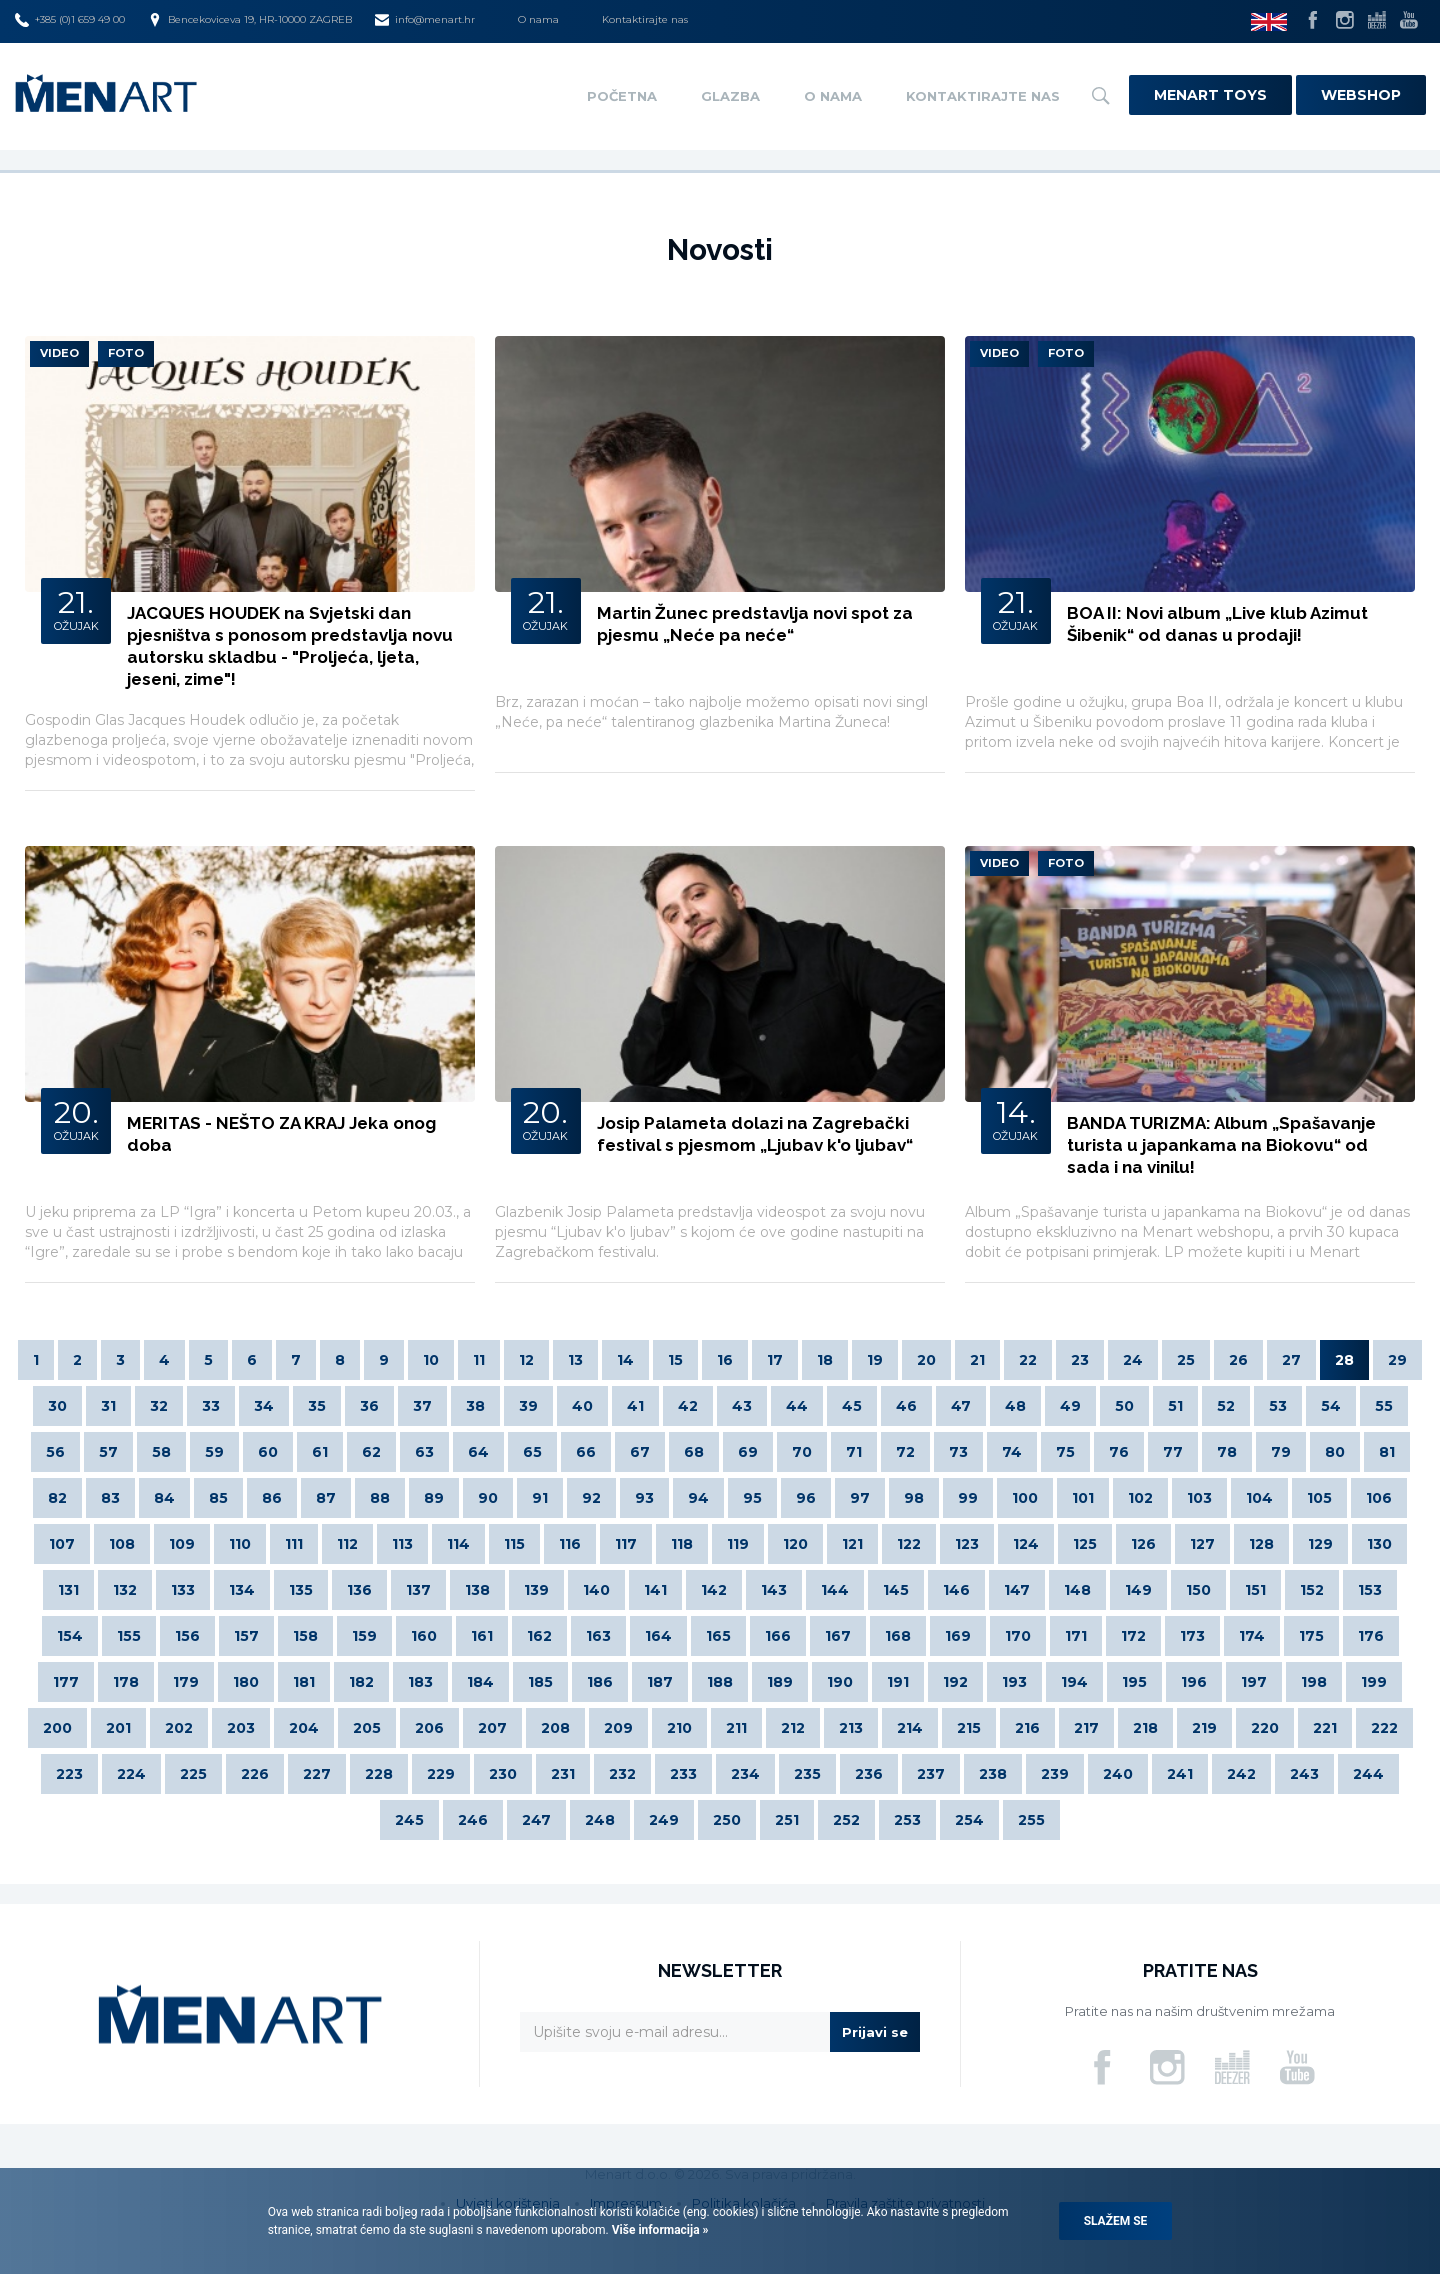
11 (479, 1360)
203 (241, 1728)
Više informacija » (659, 2230)
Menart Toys (1210, 95)
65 (532, 1452)
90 (488, 1498)
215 (969, 1728)
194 (1074, 1682)
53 (1278, 1406)
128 (1261, 1544)
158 (305, 1636)
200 (57, 1728)
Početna (622, 96)
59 (214, 1452)
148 (1077, 1590)
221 (1325, 1728)
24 (1133, 1360)
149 (1138, 1590)
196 (1194, 1682)
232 (622, 1774)
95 (752, 1498)
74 (1012, 1452)
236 (869, 1774)
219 (1204, 1728)
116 (570, 1544)
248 (600, 1820)
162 (539, 1636)
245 (409, 1820)
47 (961, 1406)
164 (658, 1636)
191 (898, 1682)
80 (1335, 1452)
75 (1065, 1452)
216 (1027, 1728)
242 (1241, 1774)
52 (1226, 1406)
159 (364, 1636)
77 (1173, 1452)
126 (1143, 1544)
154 (70, 1636)
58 (161, 1452)
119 (738, 1544)
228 (379, 1774)
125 (1085, 1544)
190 (840, 1682)
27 (1291, 1360)
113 (402, 1544)
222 (1384, 1728)
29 (1397, 1360)
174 (1252, 1636)
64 (478, 1452)
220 (1265, 1728)
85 (218, 1498)
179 (186, 1682)
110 (240, 1544)
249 (664, 1820)
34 (264, 1406)
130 (1379, 1544)
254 (969, 1820)
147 (1017, 1590)
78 (1227, 1452)
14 (625, 1360)
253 (907, 1820)
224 (131, 1774)
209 (618, 1728)
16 (725, 1360)
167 (838, 1636)
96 (806, 1498)
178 (126, 1682)
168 (898, 1636)
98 (914, 1498)
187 (660, 1682)
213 (851, 1728)
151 (1255, 1590)
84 (164, 1498)
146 (956, 1590)
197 (1254, 1682)
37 (422, 1406)
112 (347, 1544)
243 (1304, 1774)
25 (1186, 1360)
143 (774, 1590)
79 (1281, 1452)
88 (380, 1498)
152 (1312, 1590)
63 (424, 1452)
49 (1070, 1406)
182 (361, 1682)
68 (694, 1452)
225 (193, 1774)
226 (255, 1774)
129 (1320, 1544)
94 (698, 1498)
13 (575, 1360)
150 (1198, 1590)
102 (1140, 1498)
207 (492, 1728)
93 (644, 1498)
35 (317, 1406)
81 (1387, 1452)
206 (429, 1728)
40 (582, 1406)
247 (536, 1820)
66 (586, 1452)
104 (1259, 1498)
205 (367, 1728)
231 (563, 1774)
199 (1374, 1682)
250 (727, 1820)
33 (211, 1406)
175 (1311, 1636)
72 (905, 1452)
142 (714, 1590)
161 (482, 1636)
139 (536, 1590)
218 (1145, 1728)
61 (320, 1452)
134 (242, 1590)
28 (1344, 1360)
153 (1370, 1590)
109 (182, 1544)
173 (1192, 1636)
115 (514, 1544)
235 (807, 1774)
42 (688, 1406)
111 (294, 1544)
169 (958, 1636)
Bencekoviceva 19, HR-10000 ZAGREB (250, 20)
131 (68, 1590)
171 (1076, 1636)
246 (473, 1820)
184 (480, 1682)
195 (1134, 1682)
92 (591, 1498)
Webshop (1361, 95)
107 (62, 1544)
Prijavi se (875, 2032)
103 (1199, 1498)
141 (655, 1590)
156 (187, 1636)
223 (69, 1774)
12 (526, 1360)
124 (1026, 1544)
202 (179, 1728)
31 (108, 1406)
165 (718, 1636)
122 (909, 1544)
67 (640, 1452)
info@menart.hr (425, 20)
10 (431, 1360)
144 (835, 1590)
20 (926, 1360)
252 (846, 1820)
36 (369, 1406)
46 (906, 1406)
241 (1180, 1774)
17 (775, 1360)
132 (125, 1590)
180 (246, 1682)
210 (679, 1728)
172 (1133, 1636)
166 (778, 1636)
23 (1080, 1360)
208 (555, 1728)
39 (528, 1406)
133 (183, 1590)
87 (326, 1498)
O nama (538, 19)
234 (745, 1774)
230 (503, 1774)
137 (418, 1590)
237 (931, 1774)
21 (977, 1360)
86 (272, 1498)
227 (317, 1774)
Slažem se (1116, 2221)
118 (682, 1544)
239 (1055, 1774)
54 (1331, 1406)
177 (66, 1682)
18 (825, 1360)
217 (1086, 1728)
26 (1238, 1360)
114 (458, 1544)
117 (626, 1544)
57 (108, 1452)
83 (110, 1498)
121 (852, 1544)
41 (635, 1406)
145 (896, 1590)
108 (122, 1544)
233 (683, 1774)
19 (875, 1360)
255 (1031, 1820)
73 (958, 1452)
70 (802, 1452)
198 (1314, 1682)
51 (1175, 1406)
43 (742, 1406)
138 (477, 1590)
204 (304, 1728)
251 (787, 1820)
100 (1025, 1498)
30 (57, 1406)
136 (359, 1590)
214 (910, 1728)
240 (1118, 1774)
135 (301, 1590)
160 (424, 1636)
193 (1014, 1682)
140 (596, 1590)
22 (1028, 1360)
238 (993, 1774)
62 (371, 1452)
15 (675, 1360)
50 (1124, 1406)
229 (441, 1774)
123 (967, 1544)
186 (600, 1682)
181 (304, 1682)
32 (159, 1406)
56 (55, 1452)
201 (118, 1728)
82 (57, 1498)
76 (1119, 1452)
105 (1319, 1498)
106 (1379, 1498)
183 (420, 1682)
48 (1015, 1406)
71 (854, 1452)
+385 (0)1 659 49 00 (70, 20)
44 (797, 1406)
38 (475, 1406)
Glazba (730, 96)
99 (968, 1498)
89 (434, 1498)
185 (540, 1682)
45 (852, 1406)
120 (795, 1544)
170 (1018, 1636)
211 (736, 1728)
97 (860, 1498)
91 (540, 1498)
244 (1368, 1774)
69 (748, 1452)
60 (268, 1452)
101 (1083, 1498)
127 (1202, 1544)
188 (720, 1682)
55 (1384, 1406)
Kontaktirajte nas (645, 19)
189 (780, 1682)
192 (955, 1682)
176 (1371, 1636)
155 (129, 1636)
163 (598, 1636)
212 (793, 1728)
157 (246, 1636)
